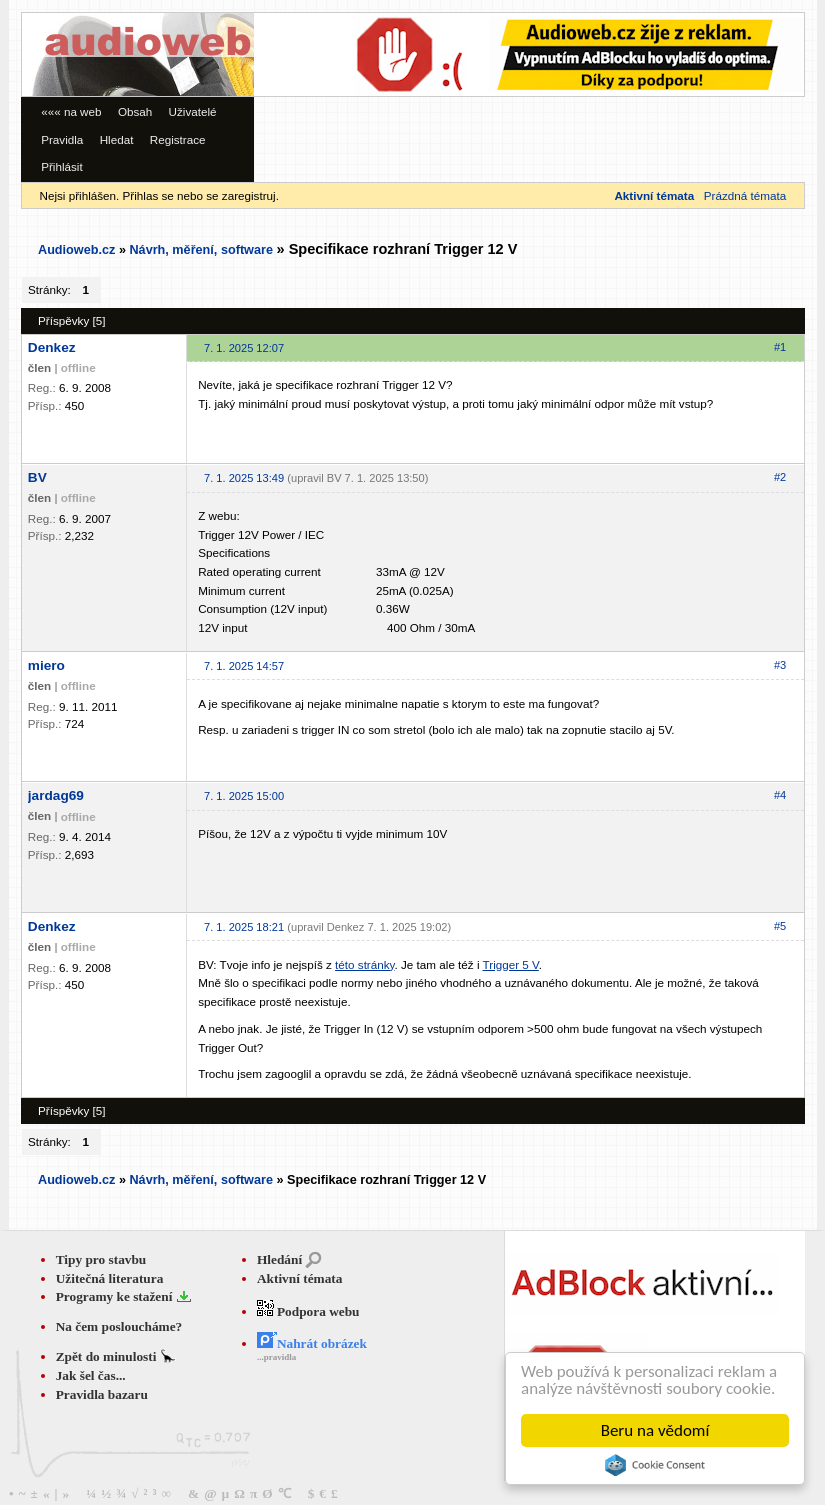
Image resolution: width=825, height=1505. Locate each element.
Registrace (178, 139)
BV (37, 477)
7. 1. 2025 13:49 (244, 478)
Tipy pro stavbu (101, 1259)
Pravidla (62, 139)
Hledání (279, 1259)
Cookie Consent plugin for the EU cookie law (655, 1465)
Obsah (135, 111)
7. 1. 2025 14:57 (244, 666)
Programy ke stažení (116, 1296)
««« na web (71, 111)
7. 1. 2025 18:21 (244, 927)
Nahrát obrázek (312, 1343)
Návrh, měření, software (201, 250)
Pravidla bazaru (102, 1394)
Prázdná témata (745, 195)
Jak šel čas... (91, 1375)
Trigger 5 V (511, 964)
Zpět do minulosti (108, 1356)
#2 (780, 477)
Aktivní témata (300, 1278)
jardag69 (56, 795)
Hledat (117, 139)
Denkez (52, 347)
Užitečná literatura (110, 1278)
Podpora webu (308, 1311)
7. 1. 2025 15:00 (244, 796)
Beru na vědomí (655, 1430)
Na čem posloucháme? (119, 1326)
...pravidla (276, 1357)
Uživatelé (193, 111)
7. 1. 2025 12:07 (244, 348)
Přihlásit (62, 166)
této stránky (364, 964)
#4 (780, 795)
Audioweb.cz (76, 250)
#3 (780, 665)
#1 (780, 347)
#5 (780, 926)
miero (46, 665)
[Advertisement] (315, 73)
